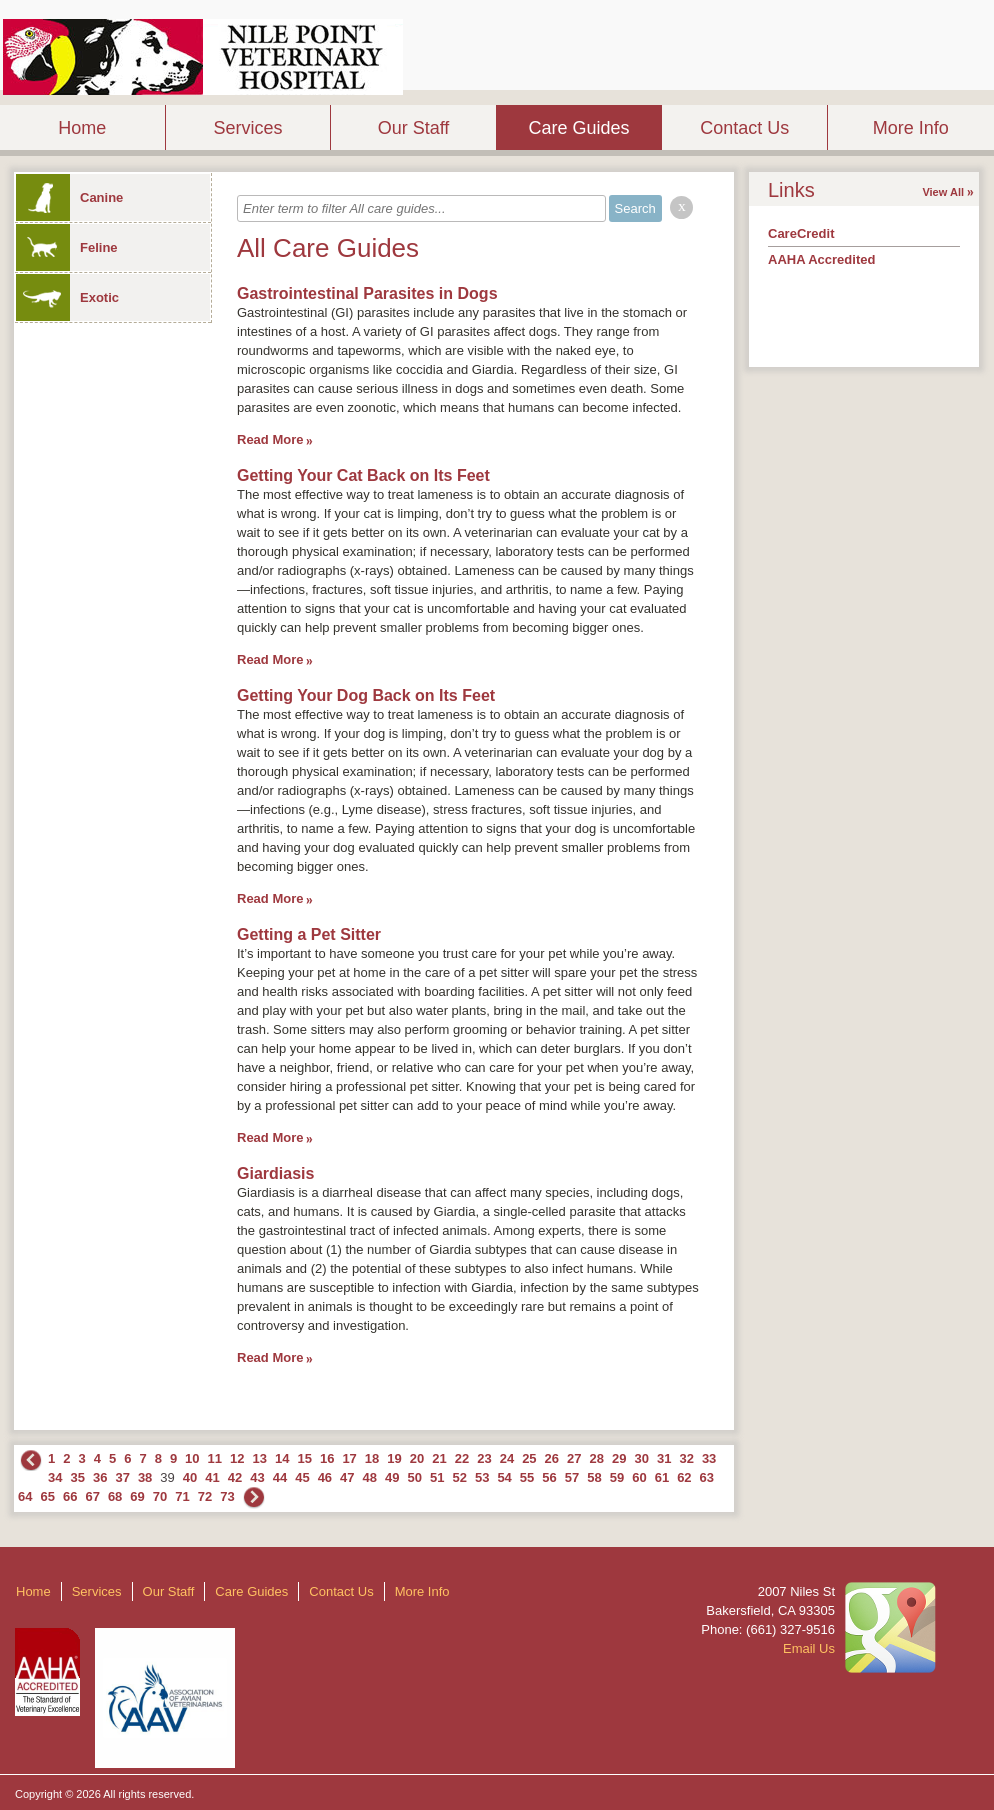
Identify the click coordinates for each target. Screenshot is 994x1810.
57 (572, 1477)
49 (392, 1477)
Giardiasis (275, 1173)
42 (235, 1477)
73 (227, 1496)
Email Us (809, 1648)
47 (347, 1477)
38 (145, 1477)
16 (327, 1458)
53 (482, 1477)
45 (302, 1477)
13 (260, 1458)
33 (709, 1458)
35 (77, 1477)
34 (55, 1477)
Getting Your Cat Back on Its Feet (363, 475)
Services (247, 128)
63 (707, 1477)
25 (529, 1458)
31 (664, 1458)
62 (684, 1477)
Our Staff (414, 128)
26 (552, 1458)
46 (325, 1477)
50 (415, 1477)
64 (25, 1496)
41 (212, 1477)
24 (507, 1458)
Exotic (67, 297)
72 (205, 1496)
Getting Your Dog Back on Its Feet (366, 695)
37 (122, 1477)
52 (459, 1477)
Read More (270, 439)
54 (504, 1477)
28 (597, 1458)
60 (639, 1477)
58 (594, 1477)
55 (527, 1477)
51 (437, 1477)
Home (82, 128)
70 (160, 1496)
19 (394, 1458)
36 (100, 1477)
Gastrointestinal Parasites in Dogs (367, 293)
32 (686, 1458)
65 (47, 1496)
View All (943, 192)
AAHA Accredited (821, 259)
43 (257, 1477)
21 (439, 1458)
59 (617, 1477)
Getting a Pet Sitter (309, 934)
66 (70, 1496)
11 (215, 1458)
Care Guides (579, 128)
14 (282, 1458)
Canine (69, 197)
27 (574, 1458)
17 (349, 1458)
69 (137, 1496)
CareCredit (801, 233)
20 (417, 1458)
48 (370, 1477)
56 (549, 1477)
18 (372, 1458)
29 (619, 1458)
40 (190, 1477)
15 (304, 1458)
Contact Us (744, 128)
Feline (67, 247)
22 (462, 1458)
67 (92, 1496)
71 (182, 1496)
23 (484, 1458)
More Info (911, 128)
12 (237, 1458)
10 (192, 1458)
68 (115, 1496)
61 (662, 1477)
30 (641, 1458)
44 (280, 1477)
